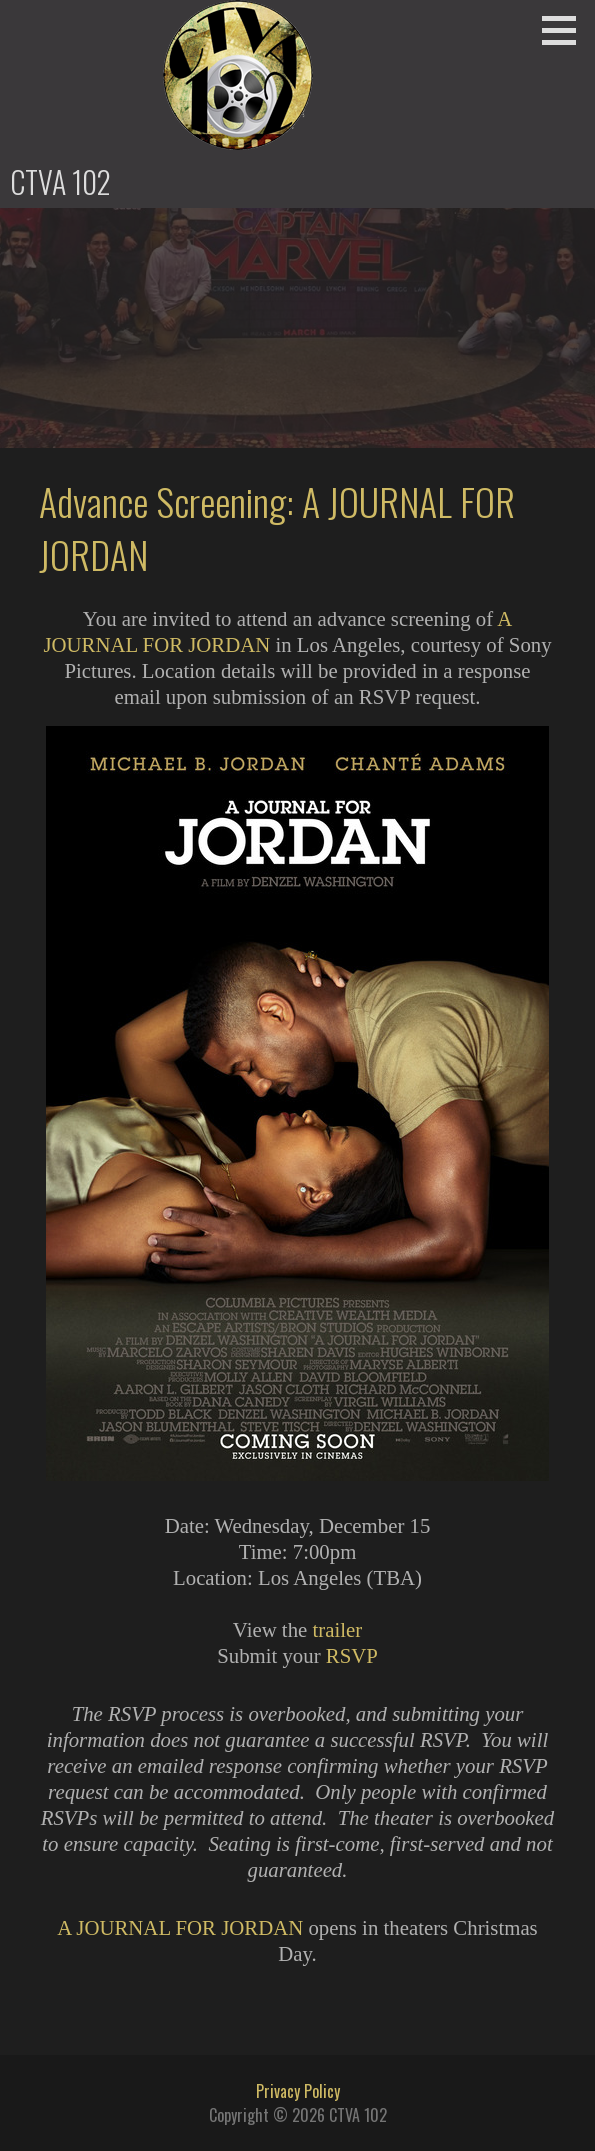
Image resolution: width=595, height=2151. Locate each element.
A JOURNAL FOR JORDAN (180, 1927)
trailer (337, 1629)
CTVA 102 (60, 181)
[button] (566, 30)
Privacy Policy (298, 2091)
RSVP (352, 1655)
